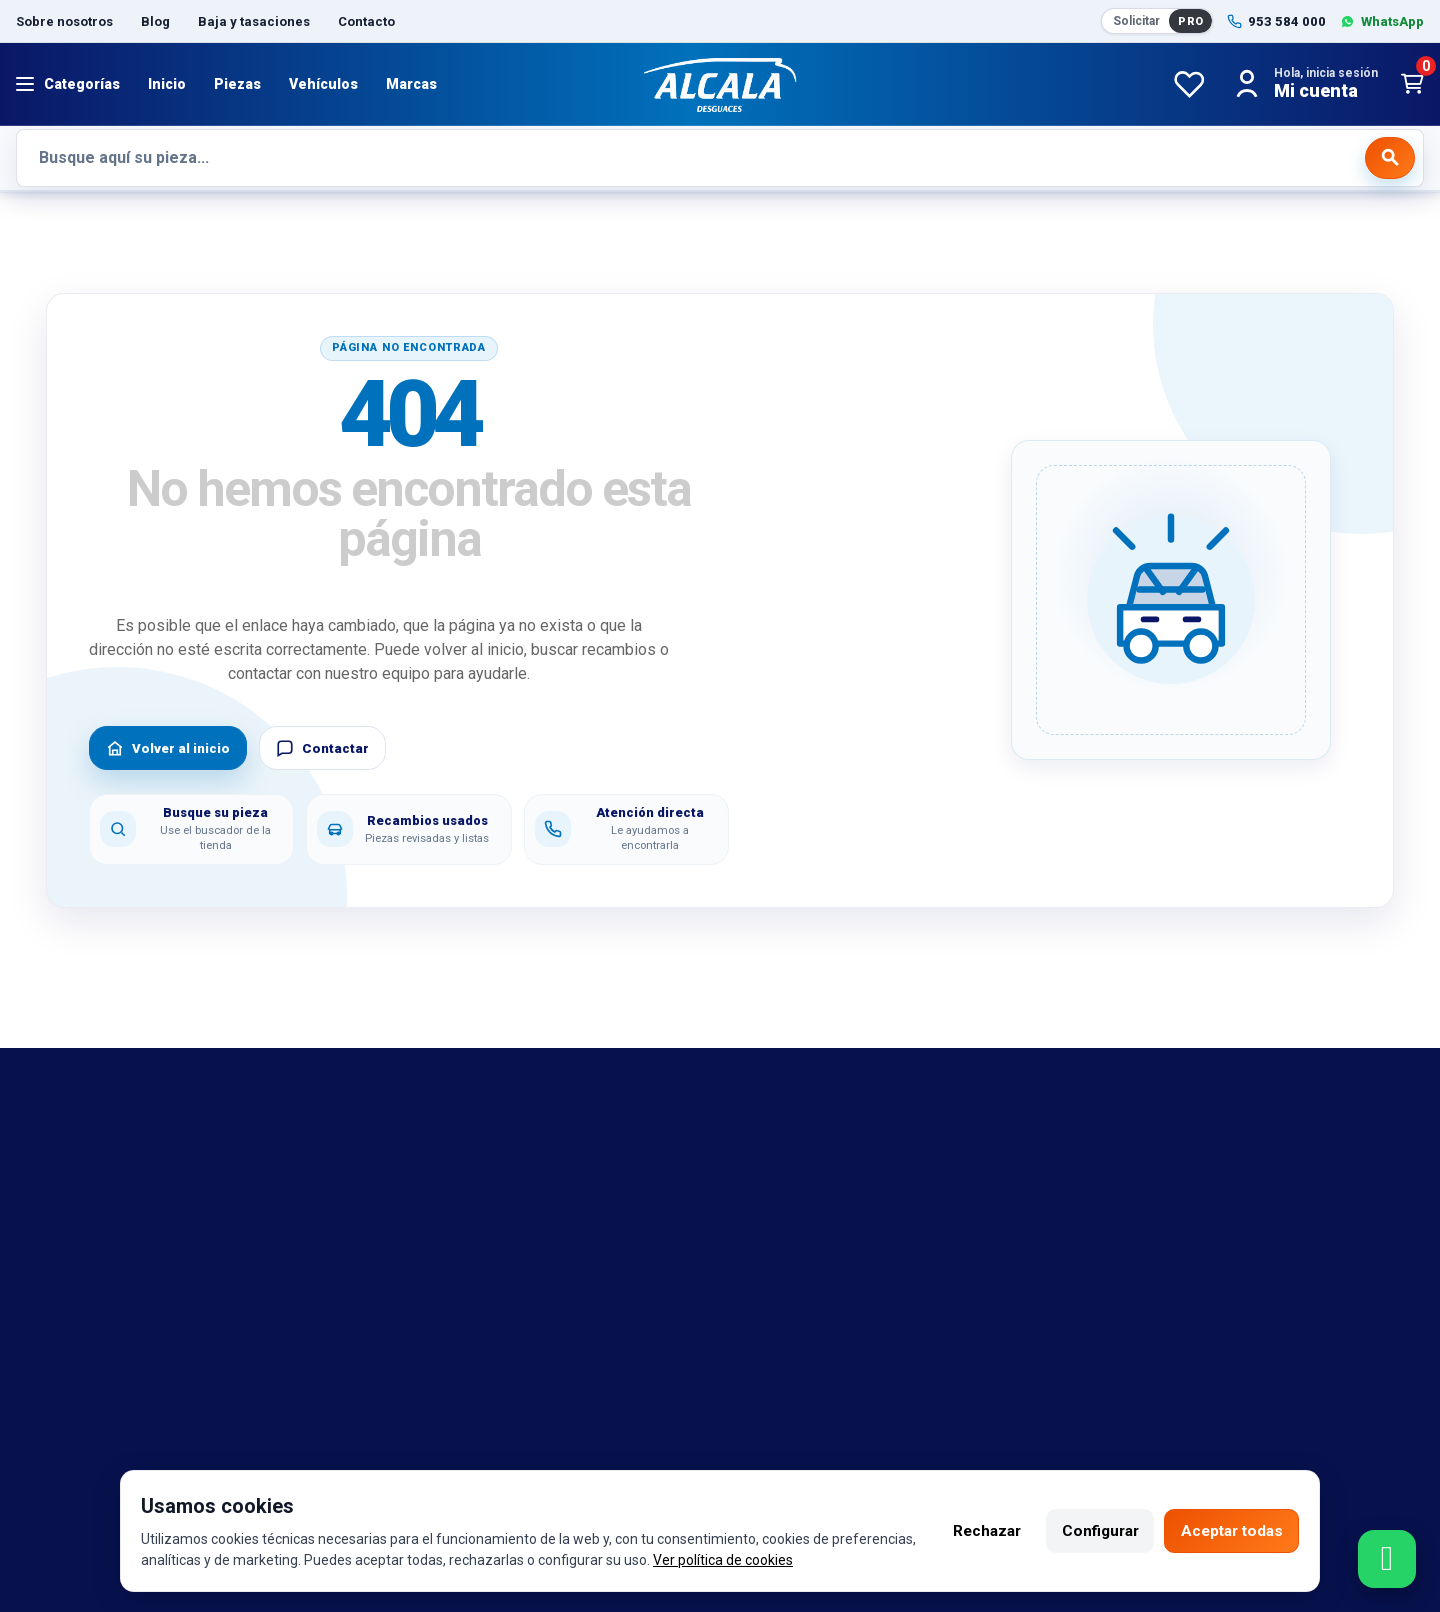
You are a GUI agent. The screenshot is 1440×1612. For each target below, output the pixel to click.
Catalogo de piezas (85, 1300)
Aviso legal (414, 1152)
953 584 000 (124, 1444)
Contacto (366, 21)
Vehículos (323, 84)
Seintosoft (920, 1444)
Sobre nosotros (64, 21)
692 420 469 (283, 1444)
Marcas (411, 84)
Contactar (322, 748)
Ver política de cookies (810, 1560)
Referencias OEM (78, 1211)
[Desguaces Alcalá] (720, 84)
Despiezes (54, 1330)
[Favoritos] (1189, 84)
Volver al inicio (168, 748)
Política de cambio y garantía (477, 1182)
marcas (43, 1182)
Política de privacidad (451, 1241)
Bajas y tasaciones (83, 1152)
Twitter (648, 1444)
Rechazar (971, 1530)
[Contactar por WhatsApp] (1387, 1559)
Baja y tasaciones (254, 21)
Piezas (237, 84)
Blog (155, 21)
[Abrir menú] (68, 84)
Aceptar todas (1228, 1530)
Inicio (167, 84)
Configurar (1090, 1530)
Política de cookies (443, 1211)
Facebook (496, 1444)
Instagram (577, 1444)
